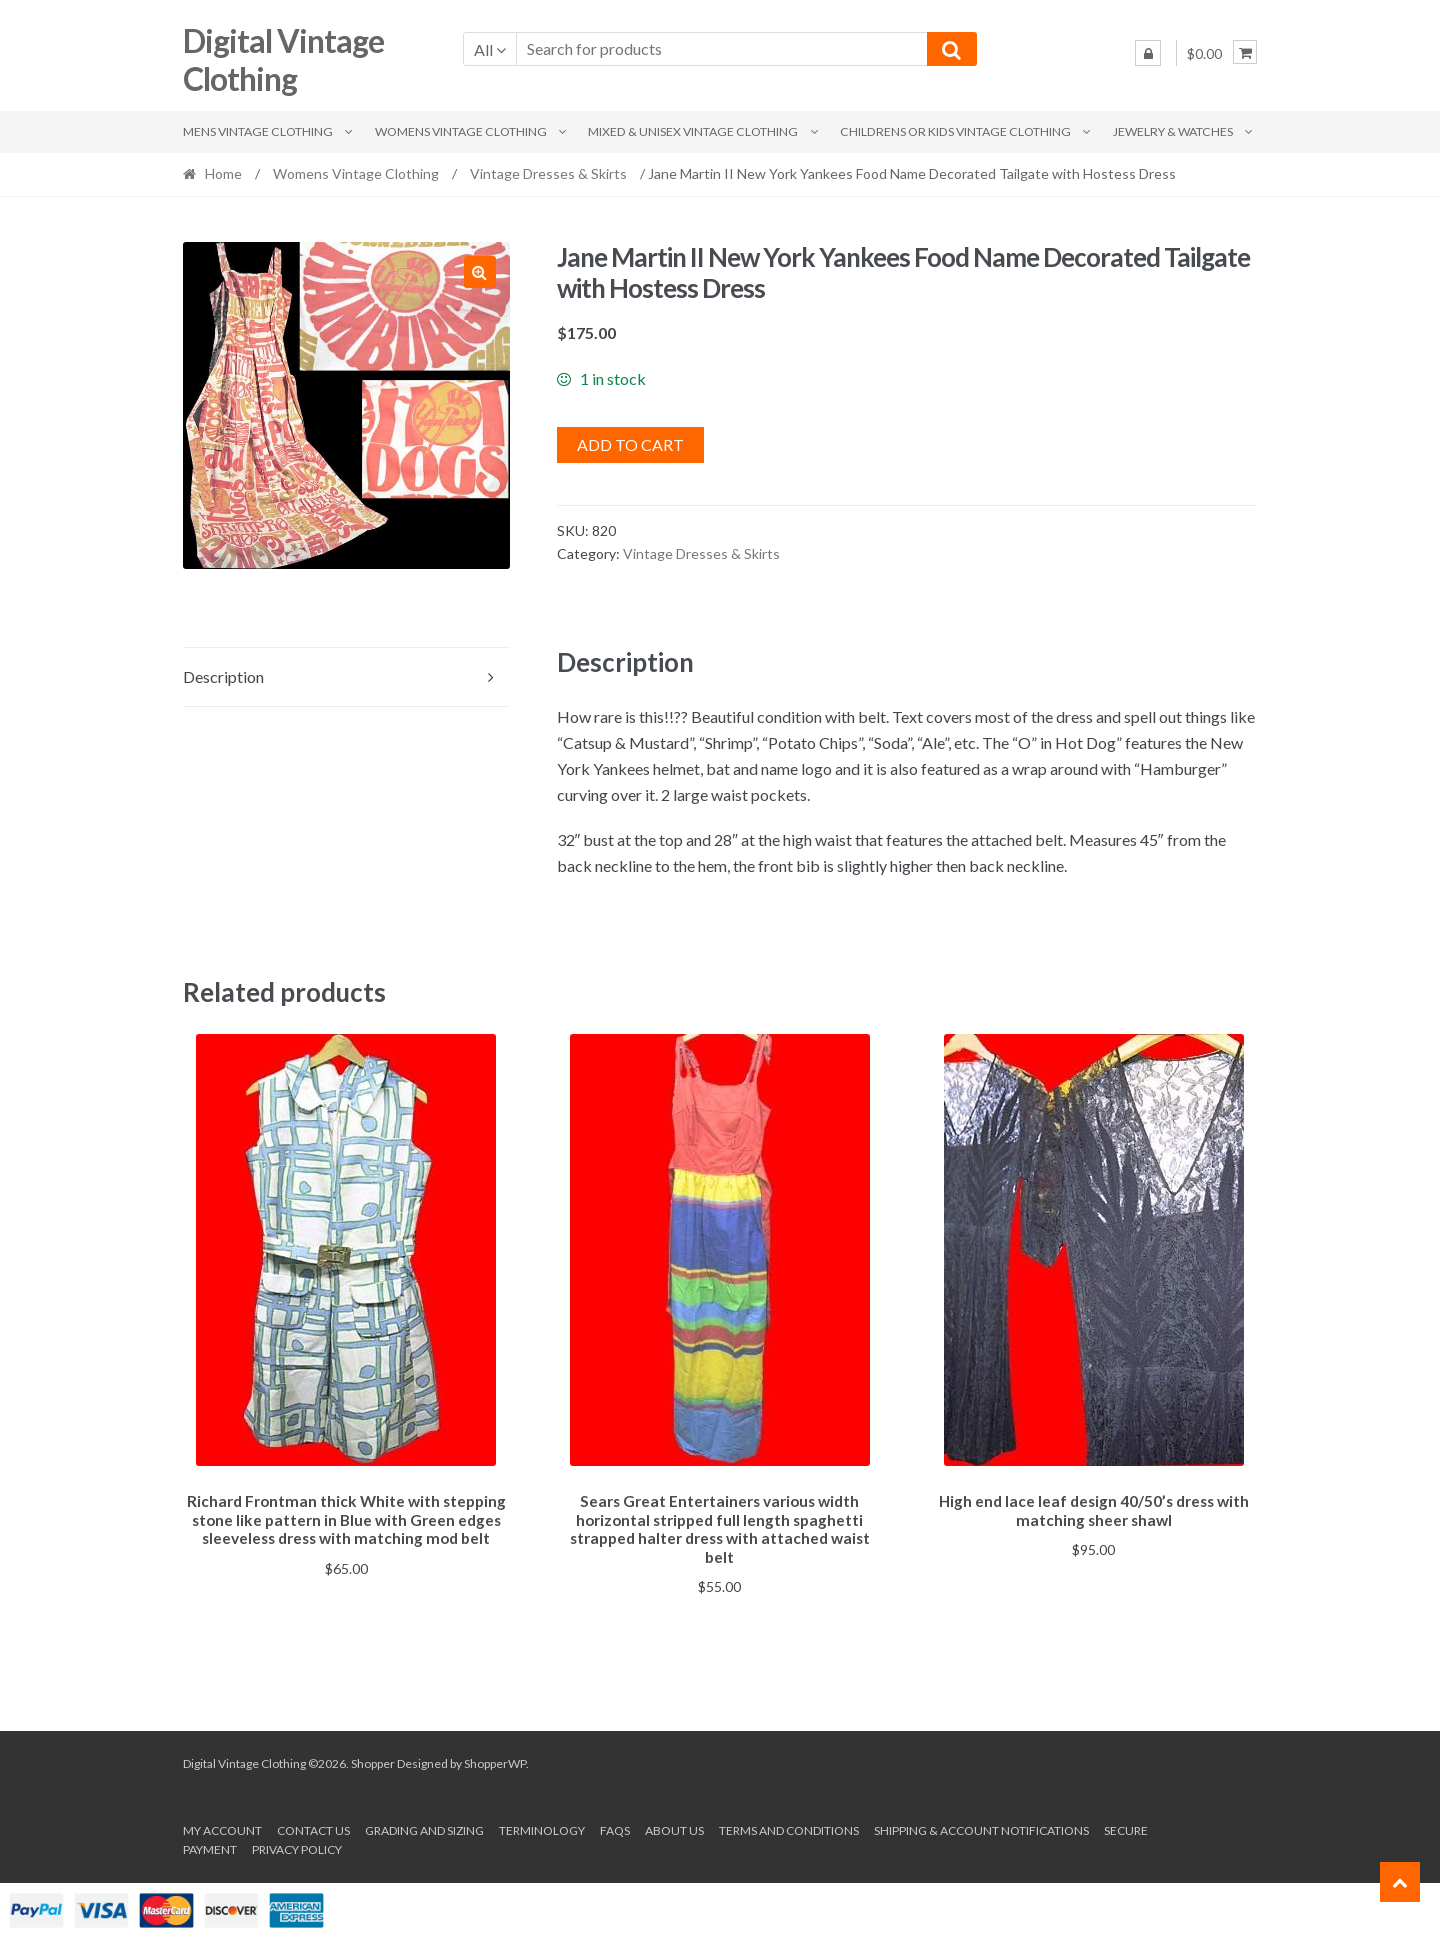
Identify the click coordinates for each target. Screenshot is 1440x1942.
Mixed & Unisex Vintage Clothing (693, 131)
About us (674, 1827)
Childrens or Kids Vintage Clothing (955, 131)
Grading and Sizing (424, 1827)
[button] (480, 272)
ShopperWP (495, 1760)
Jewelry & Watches (1173, 131)
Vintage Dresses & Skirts (548, 173)
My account (222, 1827)
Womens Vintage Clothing (461, 131)
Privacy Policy (297, 1846)
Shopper (373, 1760)
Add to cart (630, 444)
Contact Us (313, 1827)
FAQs (615, 1827)
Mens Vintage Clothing (258, 131)
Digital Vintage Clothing (283, 60)
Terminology (542, 1827)
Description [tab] (223, 676)
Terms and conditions (789, 1827)
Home (223, 173)
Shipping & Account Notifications (981, 1827)
